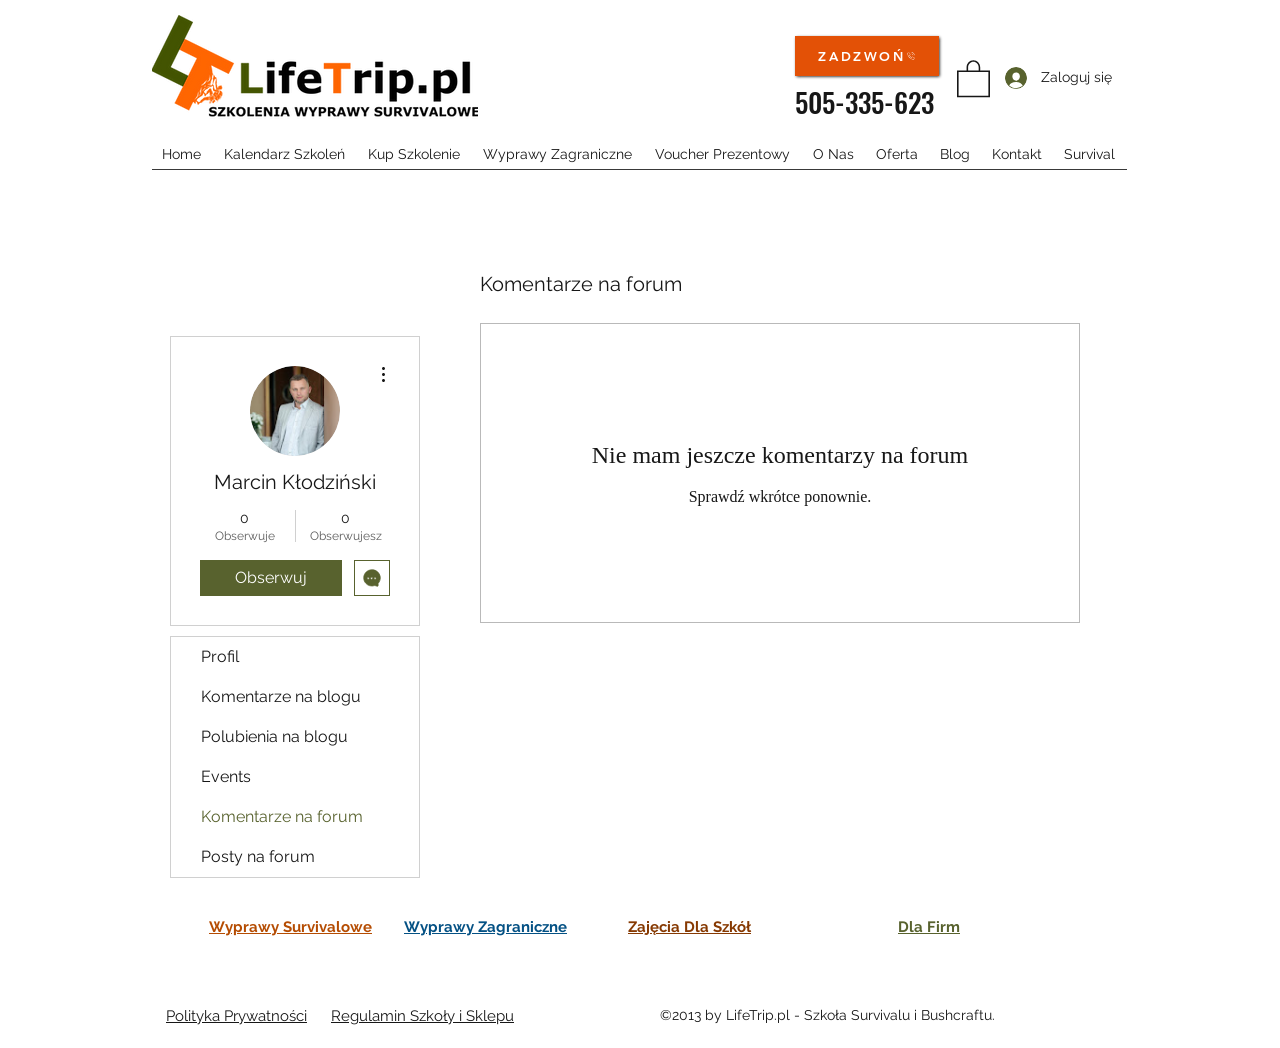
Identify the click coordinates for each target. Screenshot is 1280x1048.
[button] (973, 77)
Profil (220, 656)
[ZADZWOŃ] (867, 56)
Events (226, 776)
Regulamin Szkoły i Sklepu (422, 1016)
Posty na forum (258, 856)
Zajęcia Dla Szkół (689, 927)
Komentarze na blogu (281, 696)
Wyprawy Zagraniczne (485, 927)
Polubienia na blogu (274, 736)
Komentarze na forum (282, 816)
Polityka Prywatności (236, 1016)
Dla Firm (929, 927)
